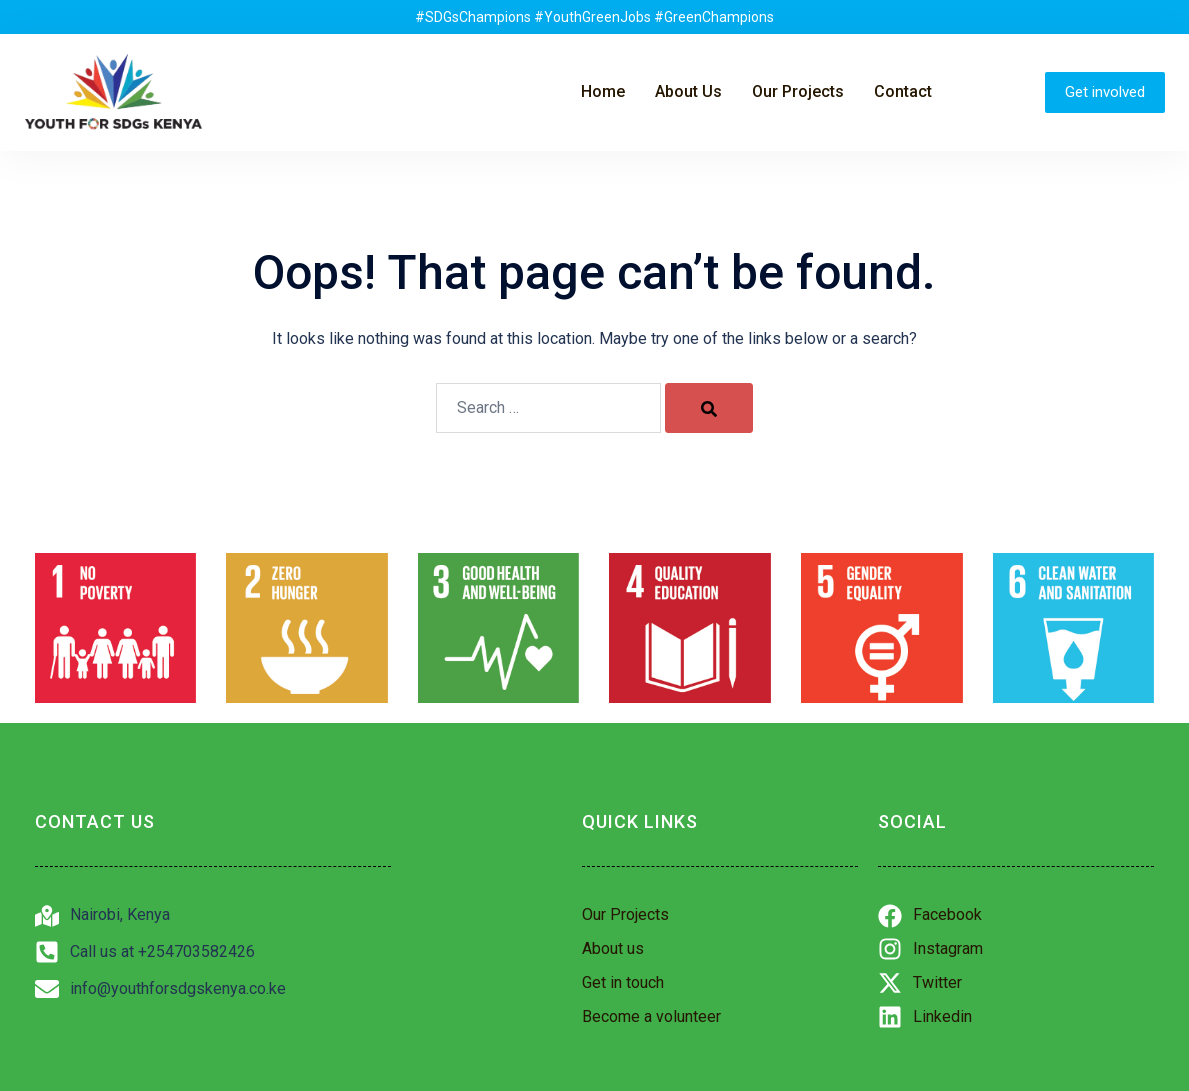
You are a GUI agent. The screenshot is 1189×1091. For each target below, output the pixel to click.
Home (603, 91)
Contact (903, 91)
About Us (688, 91)
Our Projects (798, 91)
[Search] (709, 408)
